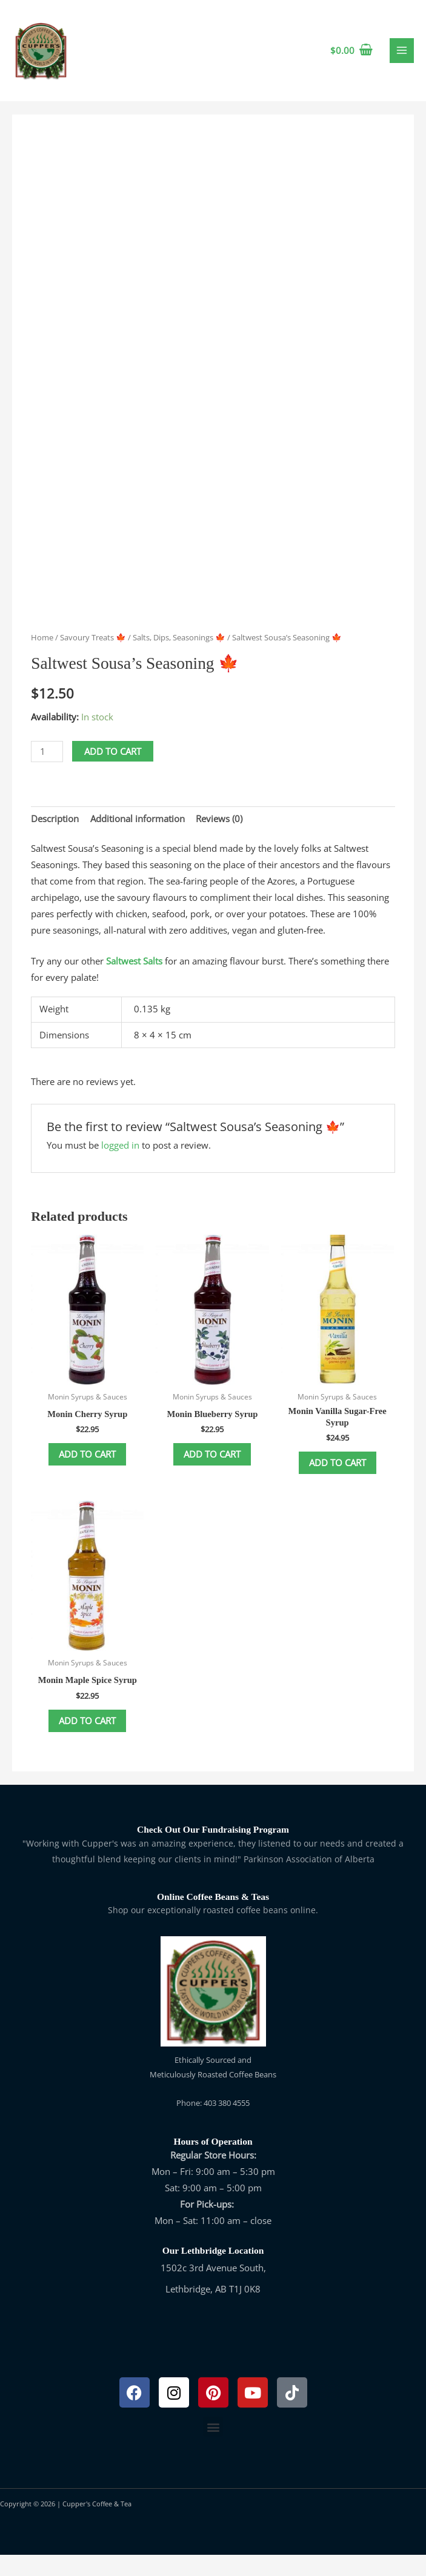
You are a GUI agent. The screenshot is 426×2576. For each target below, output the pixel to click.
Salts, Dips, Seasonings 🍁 (179, 656)
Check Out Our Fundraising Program (213, 1850)
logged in (120, 1164)
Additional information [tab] (137, 837)
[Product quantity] (47, 770)
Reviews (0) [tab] (219, 837)
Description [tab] (55, 837)
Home (42, 656)
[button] (213, 2448)
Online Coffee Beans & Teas (213, 1918)
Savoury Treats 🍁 (93, 656)
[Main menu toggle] (402, 60)
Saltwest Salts (134, 980)
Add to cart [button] (87, 1474)
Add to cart (112, 770)
